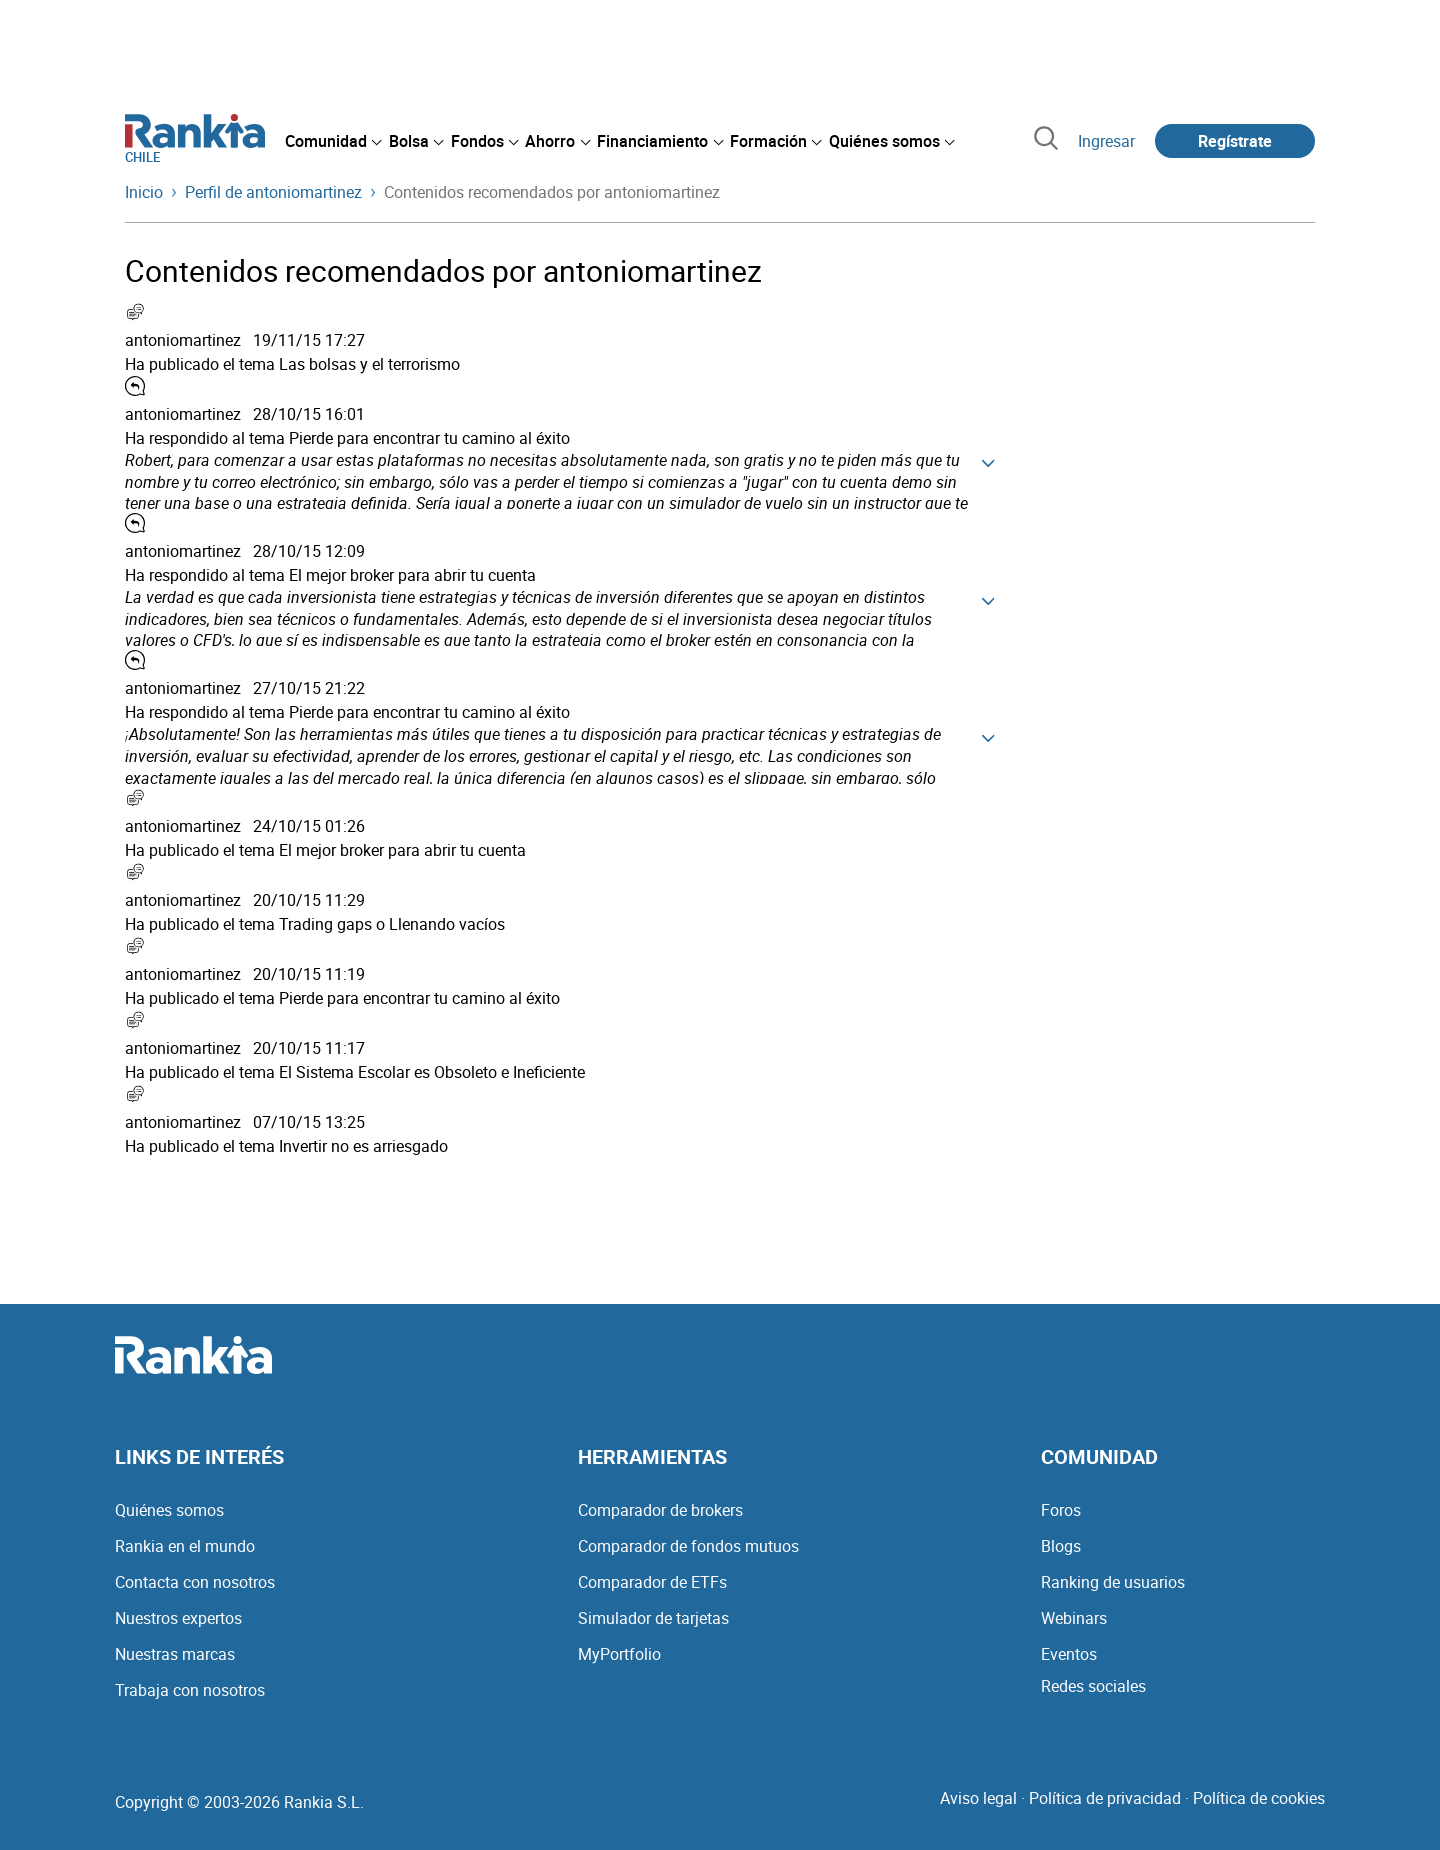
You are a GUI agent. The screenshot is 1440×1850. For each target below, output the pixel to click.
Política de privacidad (1105, 1798)
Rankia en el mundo (185, 1546)
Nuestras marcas (175, 1654)
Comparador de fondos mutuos (688, 1546)
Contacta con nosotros (195, 1582)
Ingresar (1106, 141)
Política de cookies (1259, 1798)
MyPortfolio (619, 1654)
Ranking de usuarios (1113, 1582)
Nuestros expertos (178, 1618)
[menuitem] (333, 141)
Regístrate (1235, 141)
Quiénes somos (169, 1510)
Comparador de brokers (660, 1510)
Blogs (1061, 1546)
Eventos (1069, 1654)
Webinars (1074, 1618)
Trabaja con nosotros (190, 1690)
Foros (1061, 1510)
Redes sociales (1093, 1686)
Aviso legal (978, 1798)
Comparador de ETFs (652, 1582)
